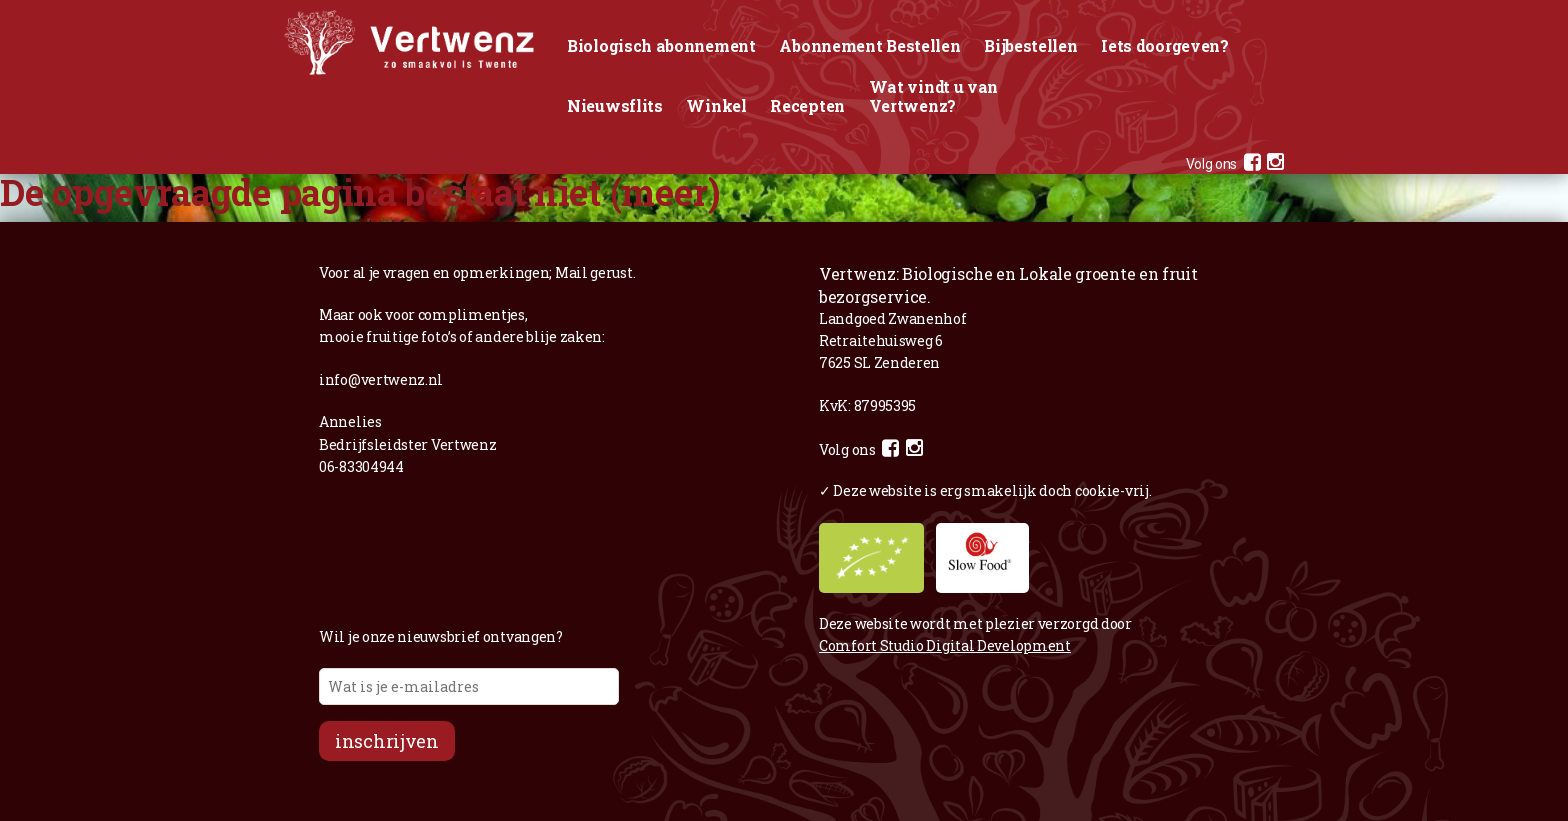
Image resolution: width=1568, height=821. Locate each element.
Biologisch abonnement (661, 45)
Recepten (807, 105)
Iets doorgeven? (1165, 45)
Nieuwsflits (615, 105)
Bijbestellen (1030, 45)
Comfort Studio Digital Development (945, 645)
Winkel (716, 105)
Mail (571, 272)
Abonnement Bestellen (869, 45)
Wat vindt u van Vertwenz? (934, 96)
